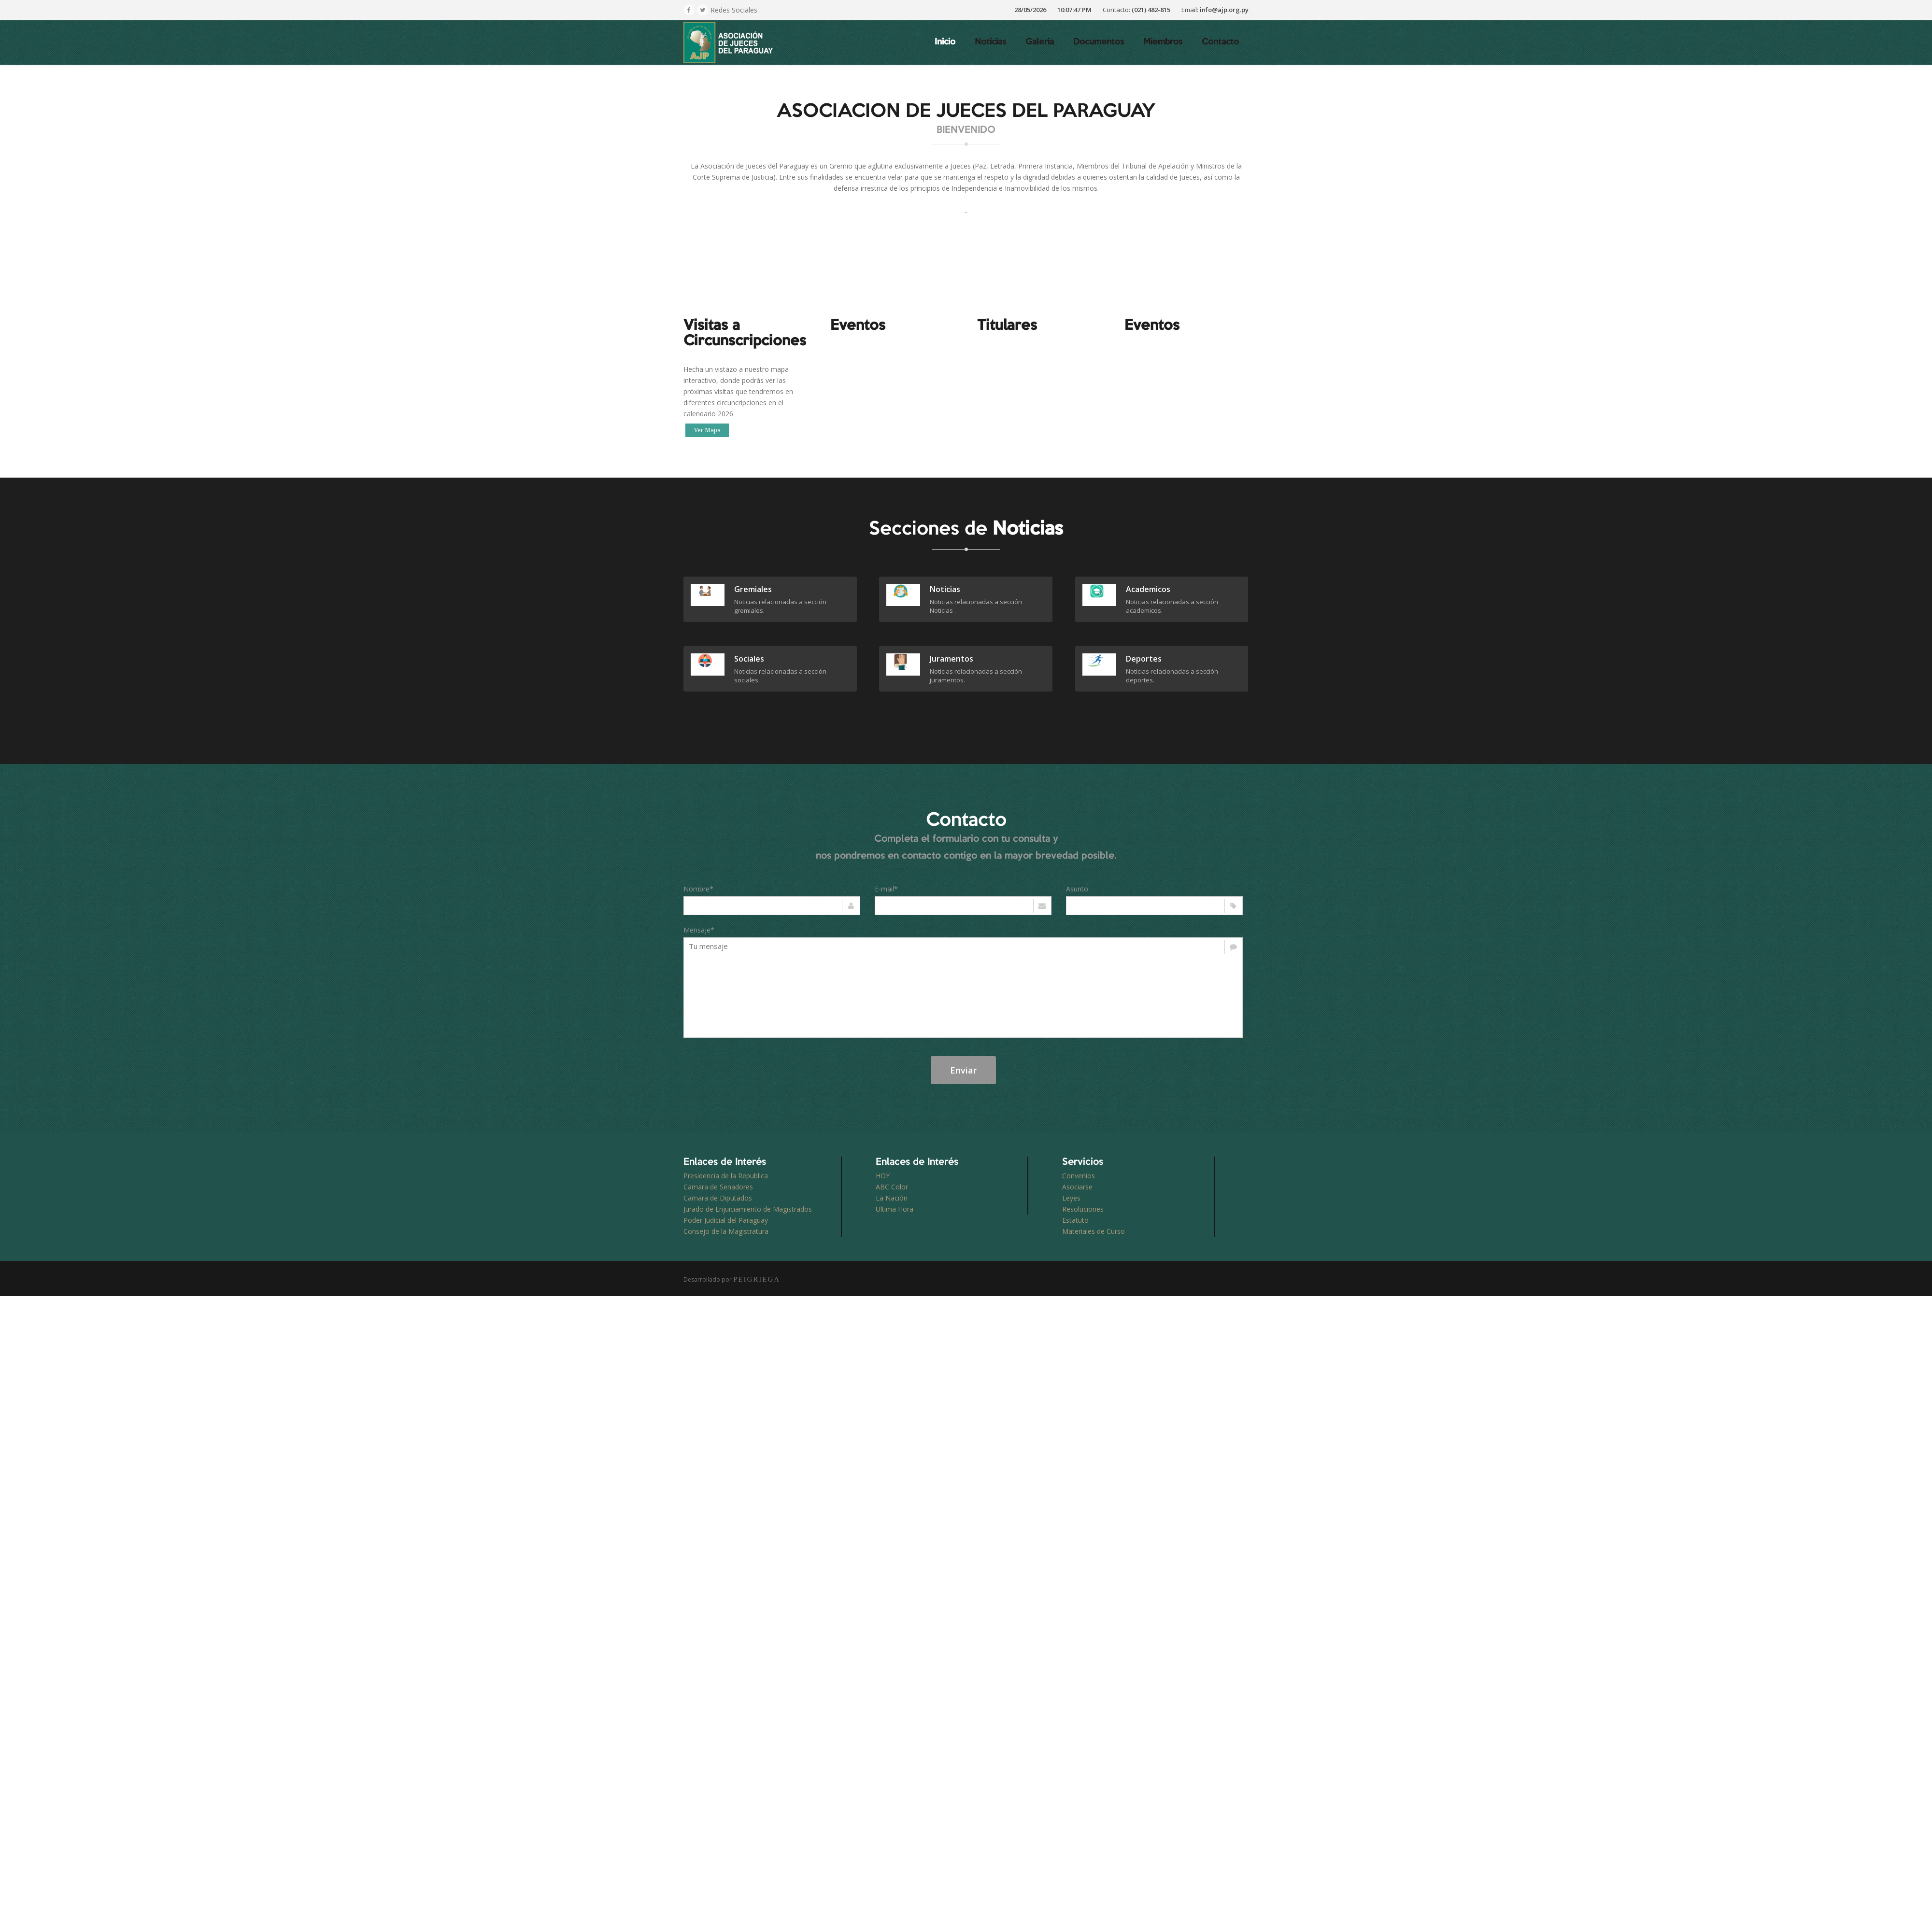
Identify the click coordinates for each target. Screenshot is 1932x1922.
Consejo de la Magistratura (725, 1231)
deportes (1144, 658)
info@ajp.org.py (1224, 9)
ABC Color (892, 1186)
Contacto (1220, 42)
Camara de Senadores (718, 1186)
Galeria (1039, 42)
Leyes (1071, 1197)
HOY (883, 1175)
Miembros (1162, 42)
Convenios (1078, 1175)
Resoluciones (1083, 1209)
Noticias (990, 42)
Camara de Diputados (717, 1197)
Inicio (945, 42)
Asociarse (1077, 1186)
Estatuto (1075, 1220)
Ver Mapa (707, 430)
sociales (749, 658)
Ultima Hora (894, 1209)
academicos (1148, 589)
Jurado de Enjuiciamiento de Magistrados (747, 1209)
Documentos (1098, 42)
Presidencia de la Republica (725, 1175)
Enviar (963, 1070)
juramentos (951, 658)
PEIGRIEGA (756, 1279)
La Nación (892, 1197)
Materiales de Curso (1093, 1231)
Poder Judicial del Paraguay (725, 1220)
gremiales (753, 589)
